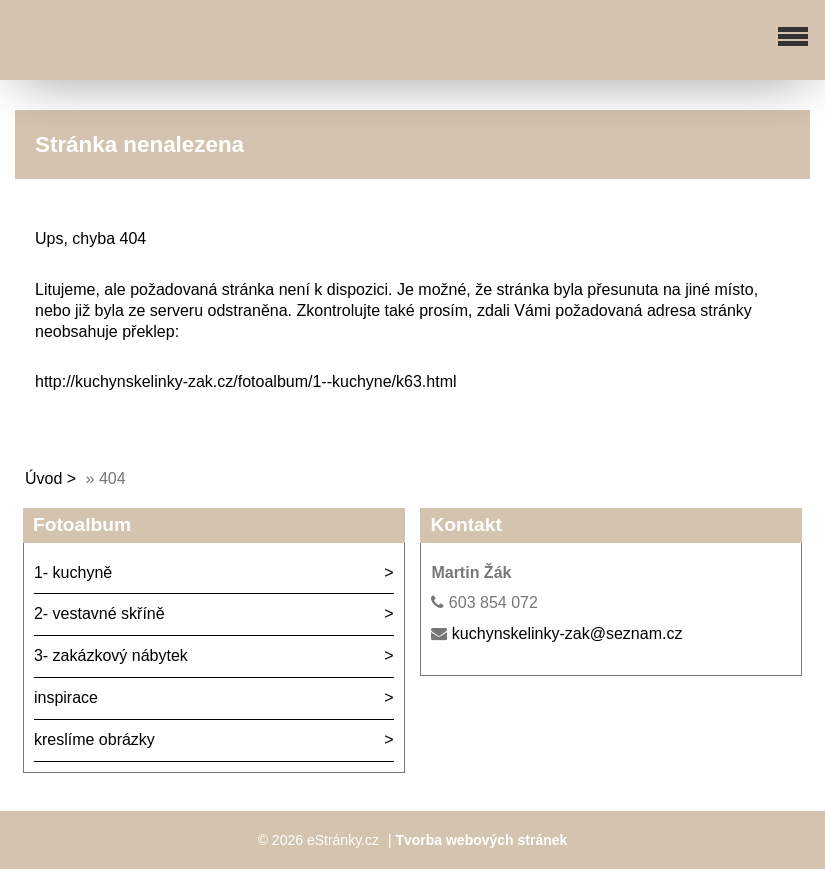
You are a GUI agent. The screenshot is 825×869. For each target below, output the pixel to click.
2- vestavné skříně (99, 613)
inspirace (66, 697)
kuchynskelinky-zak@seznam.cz (567, 633)
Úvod (43, 478)
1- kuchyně (73, 572)
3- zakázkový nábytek (111, 655)
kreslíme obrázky (94, 739)
